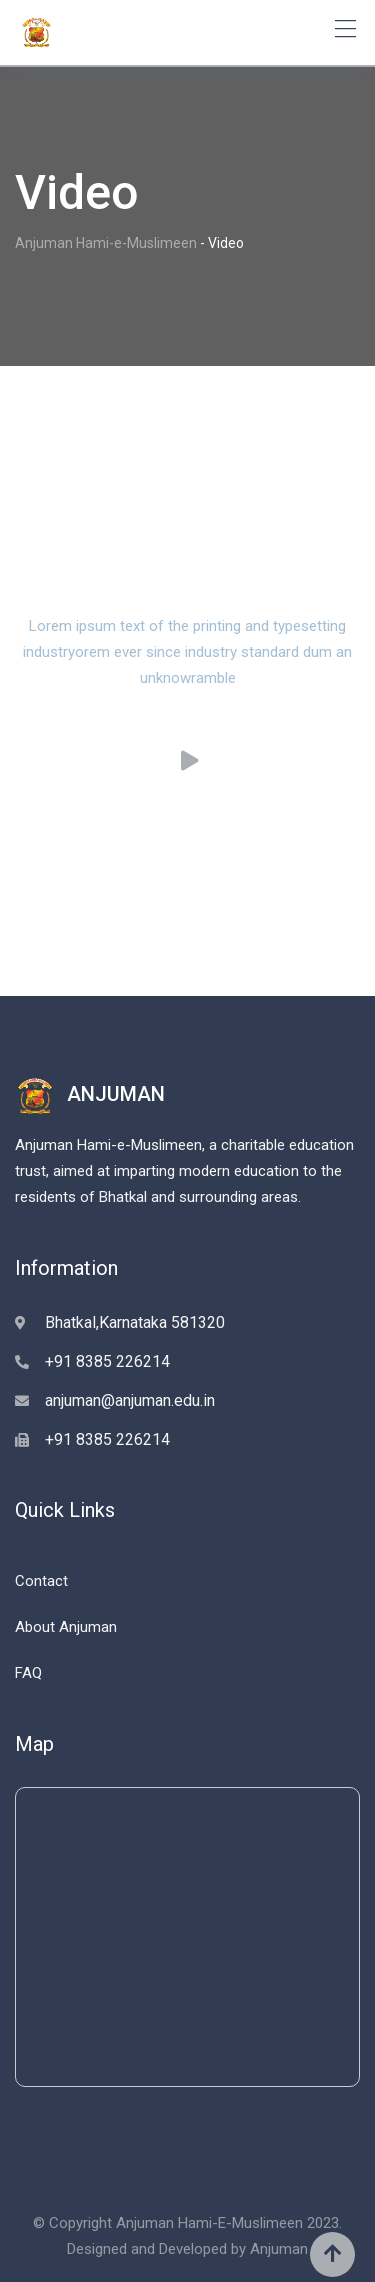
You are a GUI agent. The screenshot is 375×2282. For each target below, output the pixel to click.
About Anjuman (66, 1627)
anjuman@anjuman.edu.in (130, 1400)
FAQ (28, 1673)
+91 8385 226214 (107, 1361)
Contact (41, 1581)
